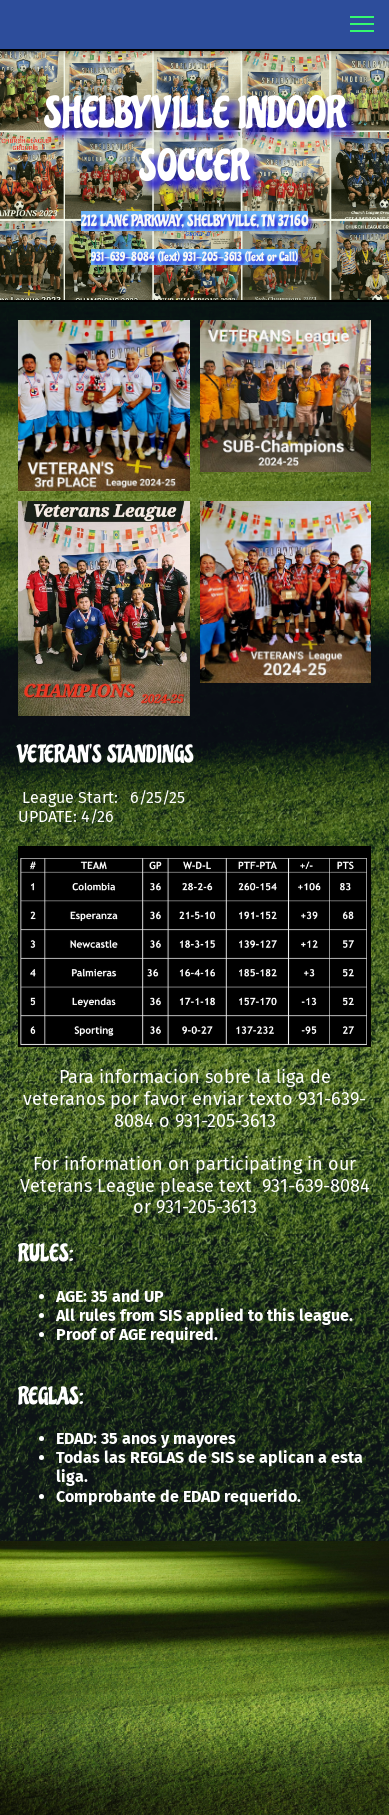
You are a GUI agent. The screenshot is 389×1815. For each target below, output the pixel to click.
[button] (362, 24)
